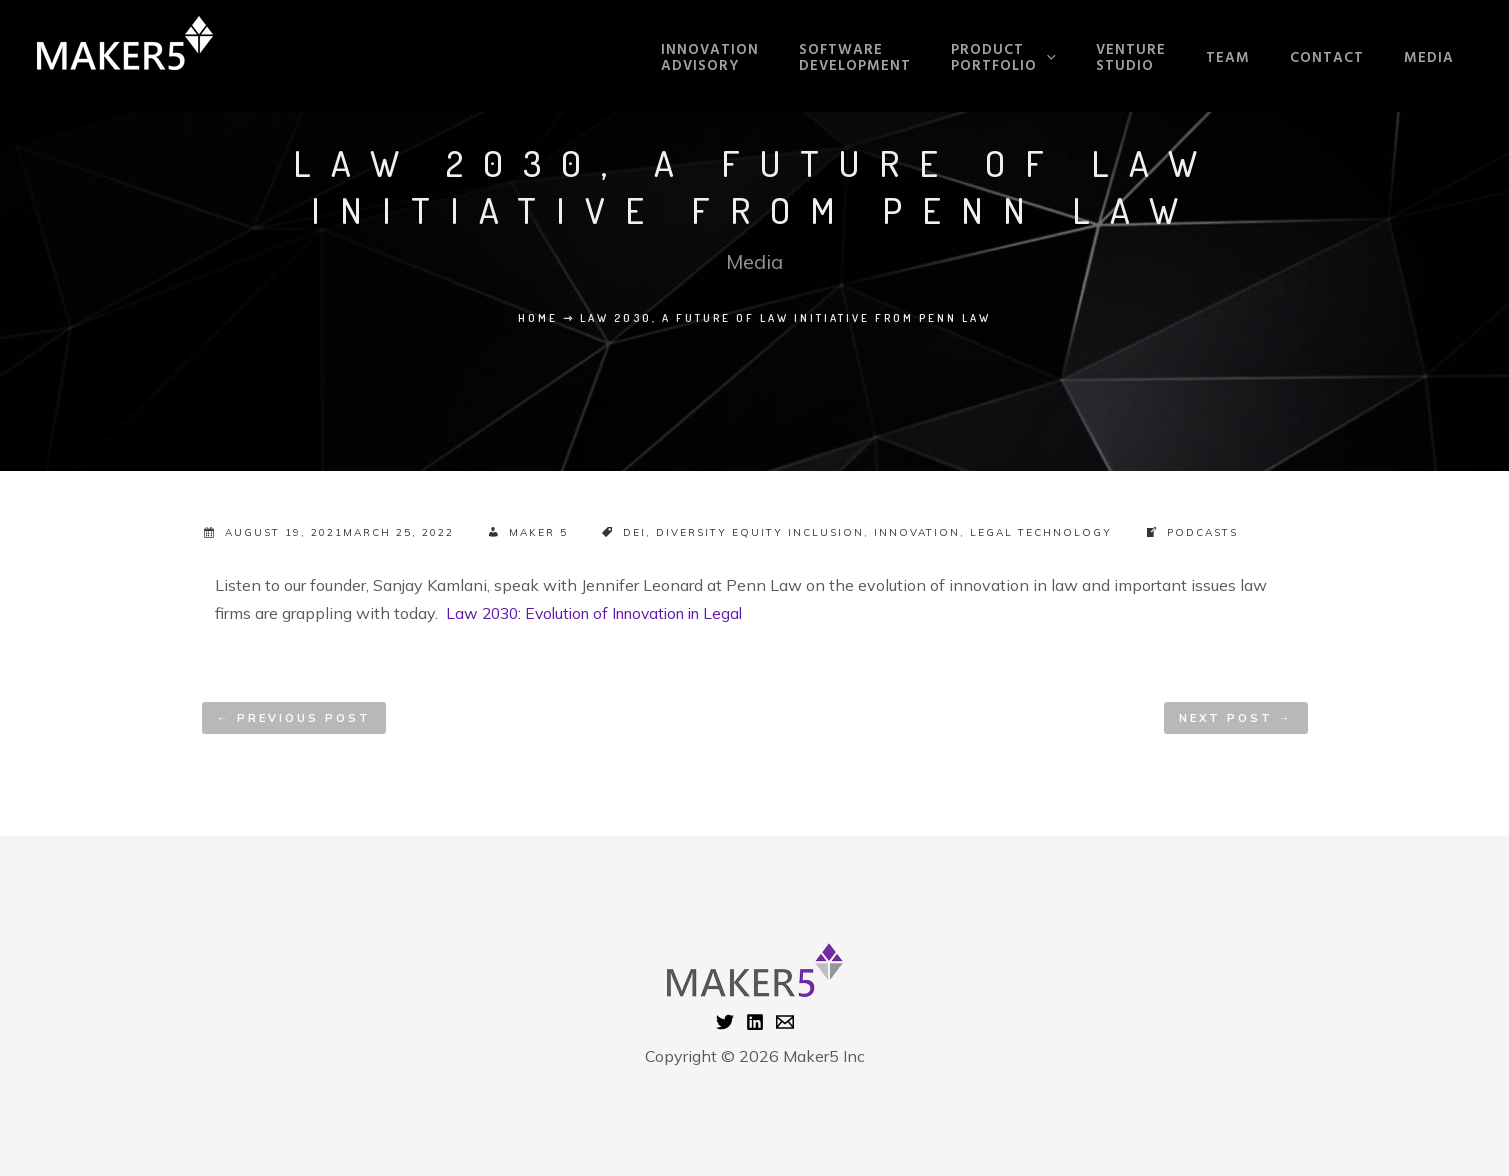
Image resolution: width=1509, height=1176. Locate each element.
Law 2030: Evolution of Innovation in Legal (604, 613)
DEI (634, 532)
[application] (1097, 56)
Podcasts (1202, 532)
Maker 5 (538, 532)
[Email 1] (785, 1021)
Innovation (917, 532)
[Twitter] (725, 1021)
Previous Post (294, 717)
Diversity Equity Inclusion (760, 532)
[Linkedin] (755, 1021)
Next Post (1236, 717)
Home (538, 318)
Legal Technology (1041, 532)
